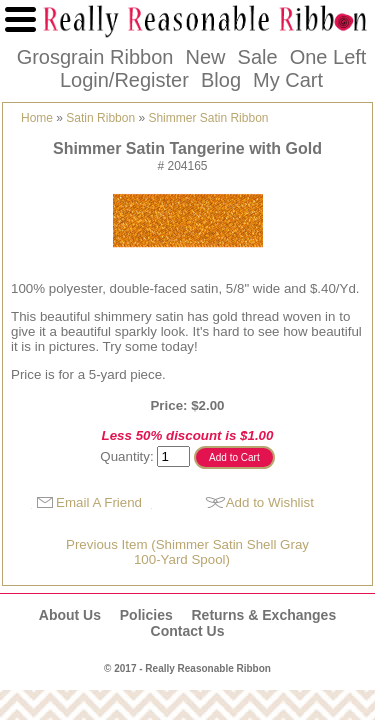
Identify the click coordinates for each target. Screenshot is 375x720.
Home (37, 118)
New (205, 57)
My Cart (288, 80)
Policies (146, 615)
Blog (221, 80)
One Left (328, 57)
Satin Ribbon (100, 118)
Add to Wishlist (270, 502)
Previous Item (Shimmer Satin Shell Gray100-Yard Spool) (187, 552)
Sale (258, 57)
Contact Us (188, 631)
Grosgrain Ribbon (95, 57)
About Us (70, 615)
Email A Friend (99, 502)
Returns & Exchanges (263, 615)
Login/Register (124, 80)
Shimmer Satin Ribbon (208, 118)
